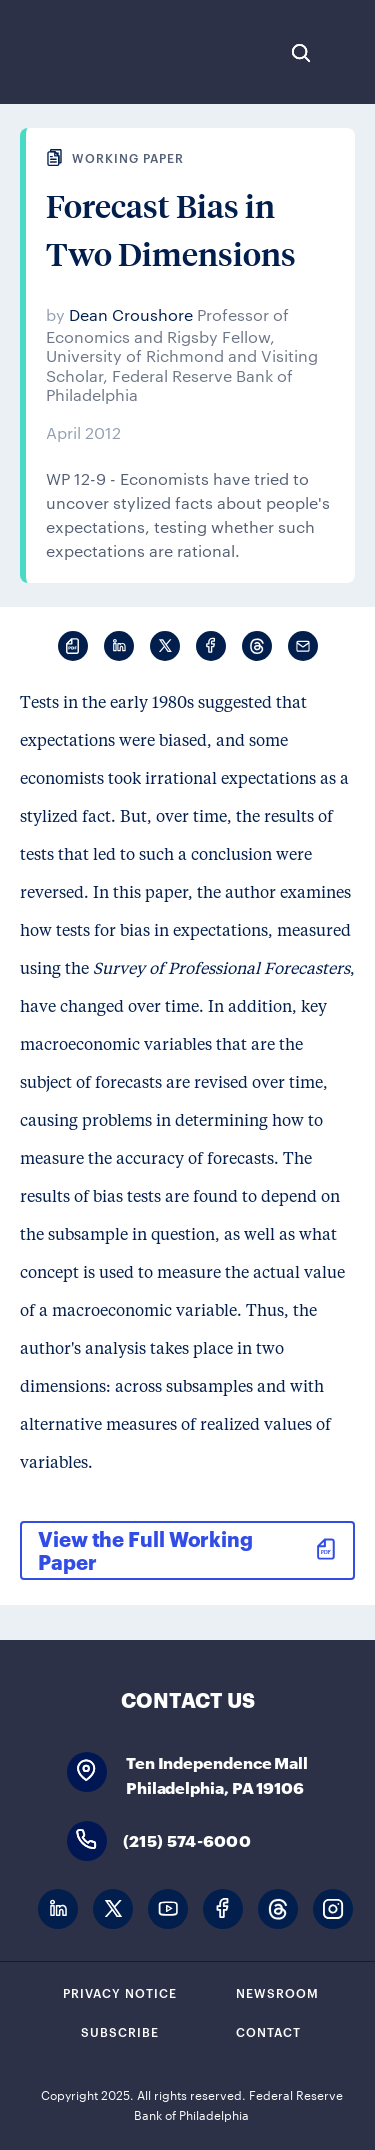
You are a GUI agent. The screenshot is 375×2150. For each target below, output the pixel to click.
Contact (268, 2031)
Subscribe (120, 2031)
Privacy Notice (120, 1992)
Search (301, 53)
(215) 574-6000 (187, 1839)
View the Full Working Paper (145, 1549)
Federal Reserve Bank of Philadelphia (82, 52)
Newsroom (277, 1992)
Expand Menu (350, 53)
